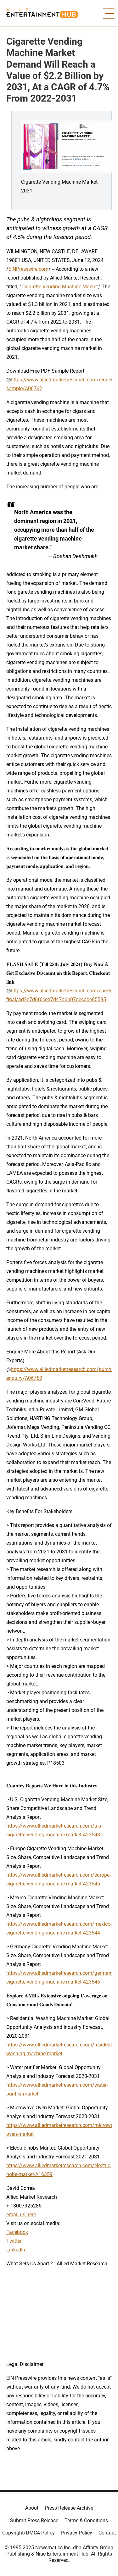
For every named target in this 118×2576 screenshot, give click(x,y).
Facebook (17, 2232)
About (31, 2508)
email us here (21, 2215)
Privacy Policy (76, 2533)
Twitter (14, 2241)
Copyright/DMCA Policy (28, 2533)
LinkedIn (15, 2250)
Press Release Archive (69, 2508)
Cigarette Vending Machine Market (59, 287)
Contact (107, 2533)
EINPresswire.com (28, 269)
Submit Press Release (34, 2520)
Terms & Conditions (86, 2520)
